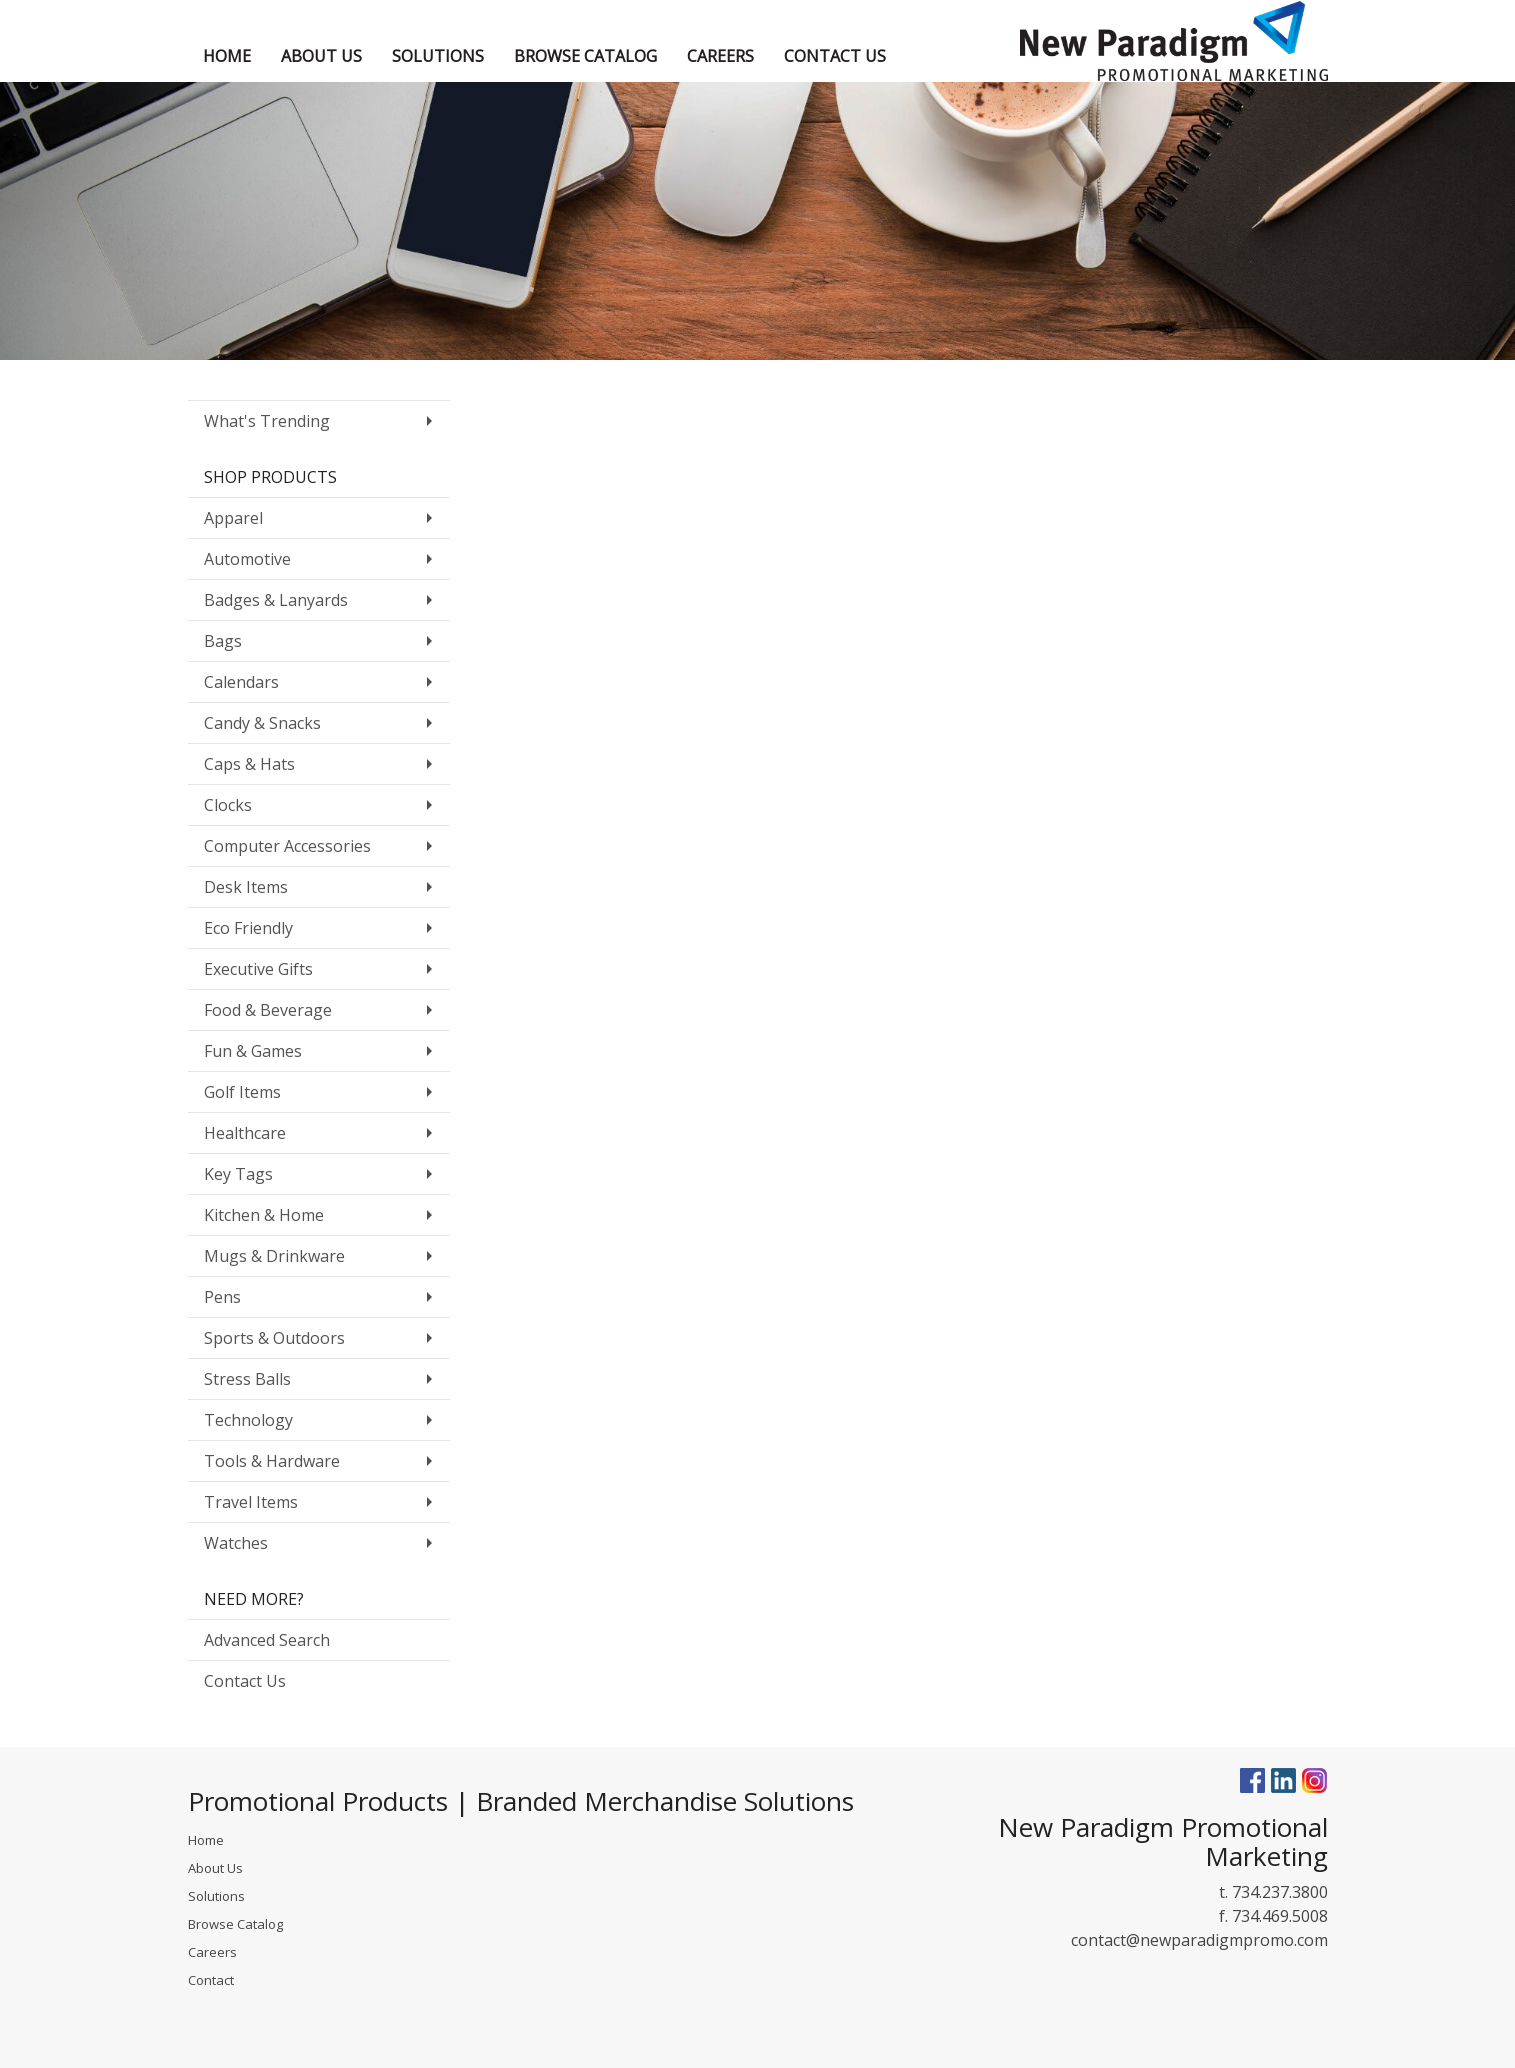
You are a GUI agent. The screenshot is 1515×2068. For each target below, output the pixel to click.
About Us (215, 1868)
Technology (248, 1420)
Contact (211, 1980)
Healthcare (245, 1133)
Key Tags (238, 1174)
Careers (212, 1952)
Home (206, 1840)
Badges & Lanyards (276, 600)
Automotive (247, 559)
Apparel (233, 518)
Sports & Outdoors (274, 1338)
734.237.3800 (1280, 1892)
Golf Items (242, 1092)
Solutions (216, 1896)
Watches (236, 1543)
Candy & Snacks (262, 723)
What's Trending (267, 421)
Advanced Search (267, 1640)
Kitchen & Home (264, 1215)
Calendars (241, 682)
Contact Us (245, 1681)
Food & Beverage (268, 1010)
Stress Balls (247, 1379)
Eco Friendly (248, 928)
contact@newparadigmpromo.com (1199, 1940)
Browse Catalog (235, 1924)
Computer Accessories (287, 846)
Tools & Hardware (272, 1461)
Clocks (228, 805)
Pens (222, 1297)
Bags (223, 641)
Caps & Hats (249, 764)
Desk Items (246, 887)
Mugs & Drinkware (274, 1256)
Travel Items (251, 1502)
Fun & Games (253, 1051)
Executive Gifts (258, 969)
